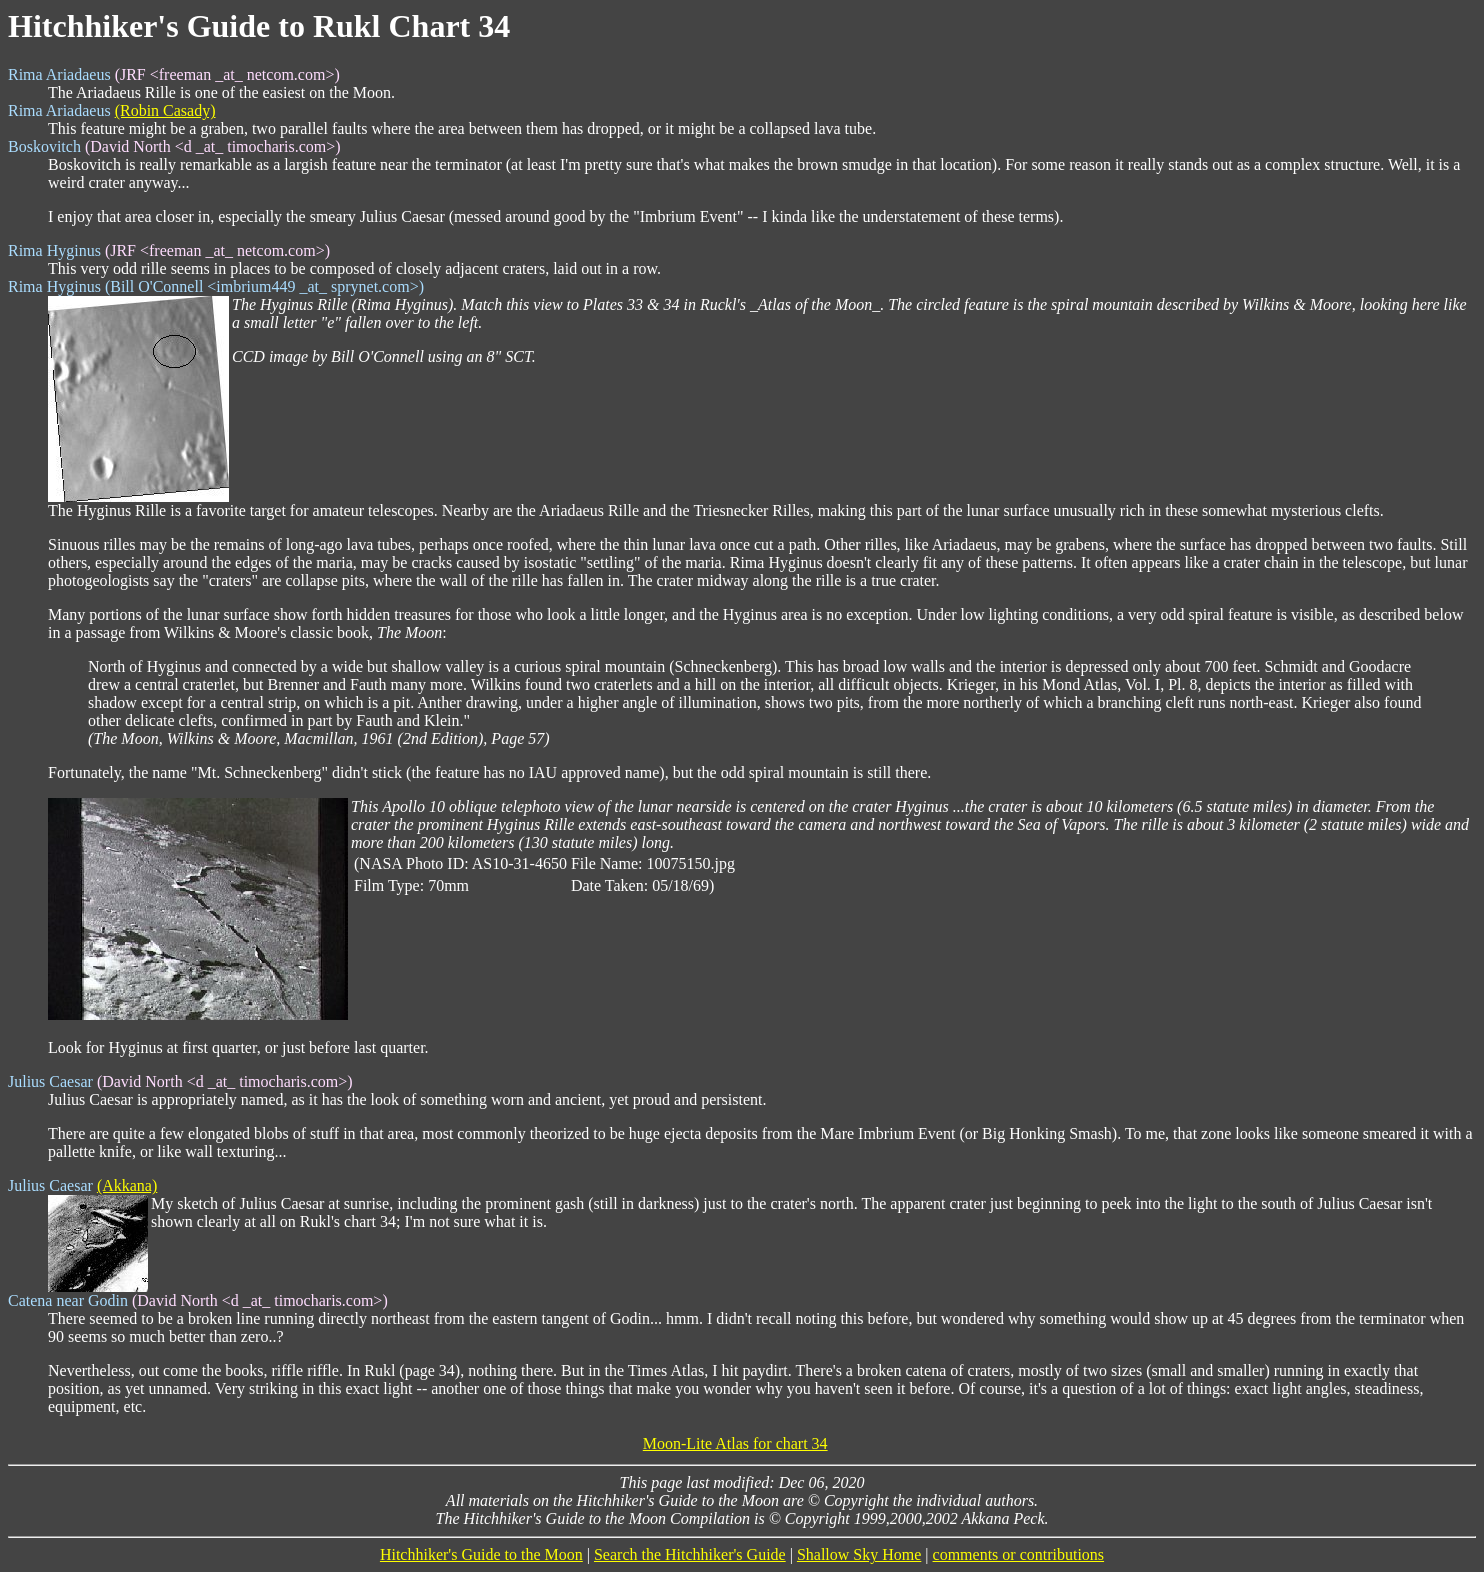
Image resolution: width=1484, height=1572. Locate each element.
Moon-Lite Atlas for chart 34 (735, 1443)
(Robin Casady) (165, 110)
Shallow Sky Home (859, 1554)
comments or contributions (1019, 1554)
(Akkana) (127, 1185)
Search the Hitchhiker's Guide (690, 1554)
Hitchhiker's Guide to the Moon (481, 1554)
